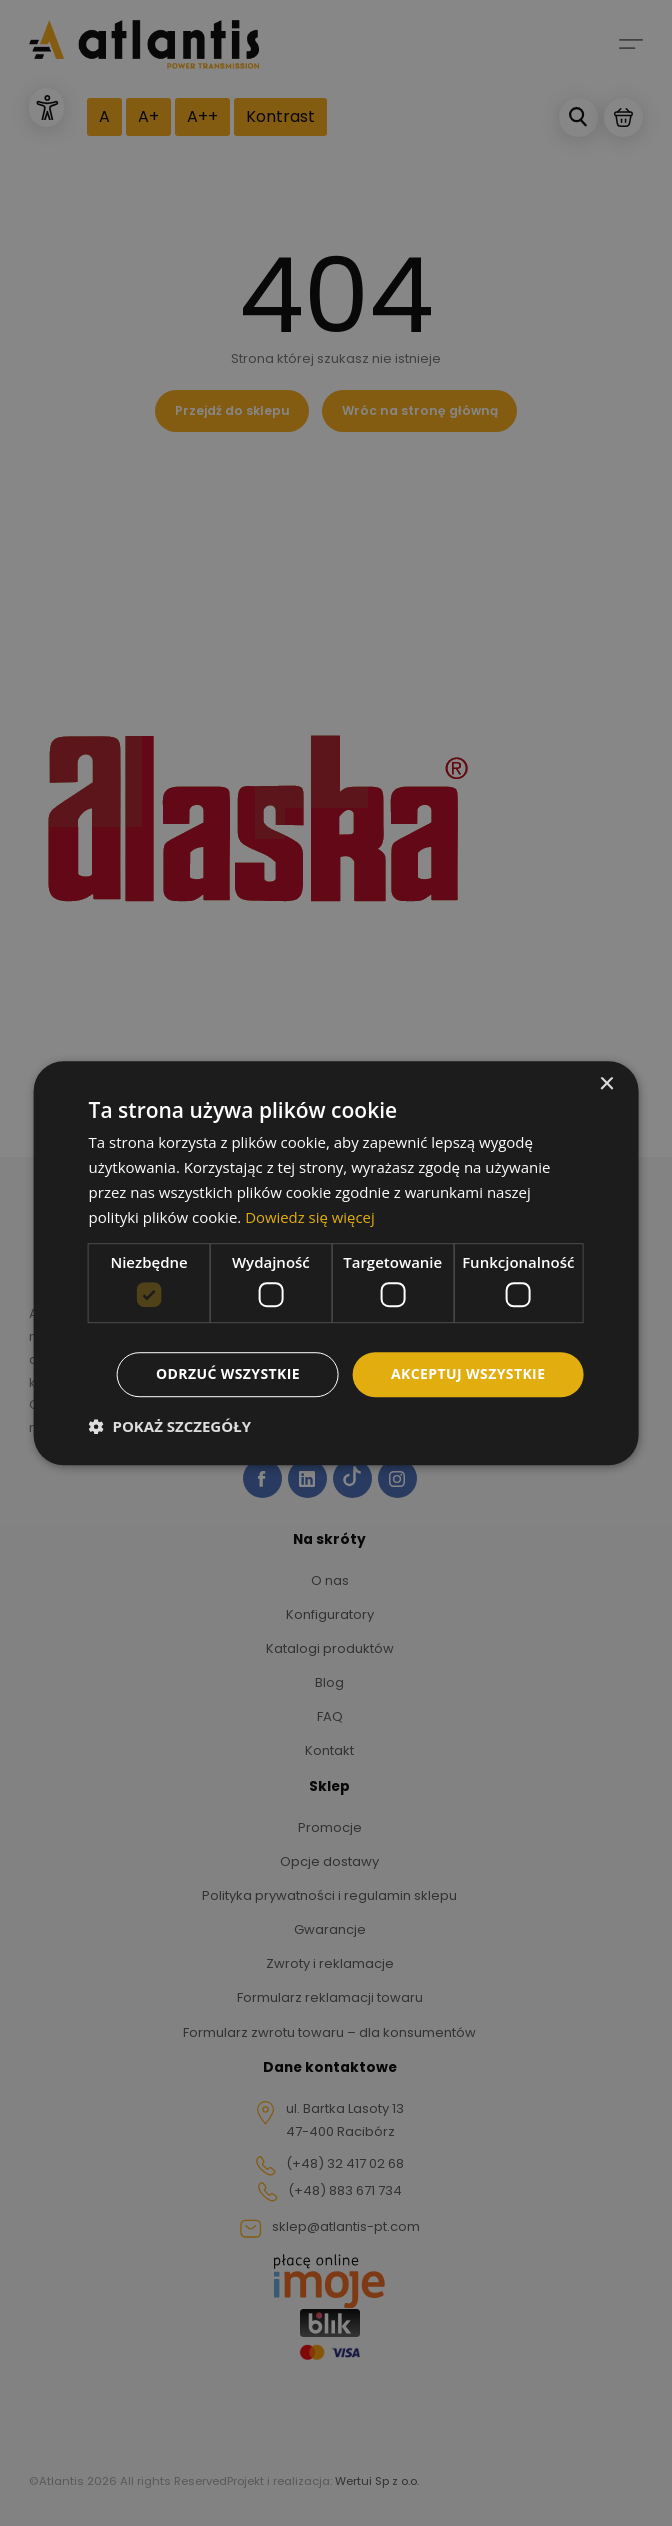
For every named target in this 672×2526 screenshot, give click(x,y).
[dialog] (336, 1263)
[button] (170, 1426)
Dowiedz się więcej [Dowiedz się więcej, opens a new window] (310, 1217)
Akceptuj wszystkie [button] (468, 1373)
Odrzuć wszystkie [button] (228, 1373)
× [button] (605, 1084)
